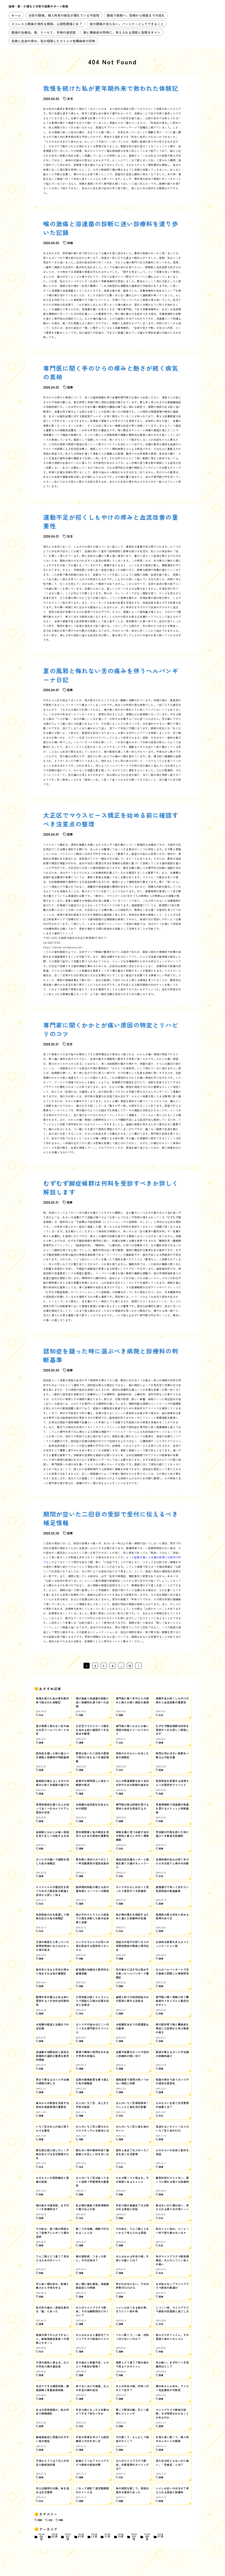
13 (129, 1665)
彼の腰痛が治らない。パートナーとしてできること (127, 23)
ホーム (16, 15)
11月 (107, 2536)
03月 (54, 2536)
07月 (160, 2536)
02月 (68, 2537)
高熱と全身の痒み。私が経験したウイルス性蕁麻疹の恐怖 (53, 41)
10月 (120, 2536)
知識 (61, 2520)
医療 (40, 2520)
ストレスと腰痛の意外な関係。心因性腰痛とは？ (46, 23)
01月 (81, 2536)
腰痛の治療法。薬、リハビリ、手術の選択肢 (43, 32)
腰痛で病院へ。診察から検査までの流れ (136, 15)
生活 (50, 2520)
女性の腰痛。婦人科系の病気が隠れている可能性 (63, 15)
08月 (147, 2537)
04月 (41, 2537)
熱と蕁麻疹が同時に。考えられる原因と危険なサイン (122, 32)
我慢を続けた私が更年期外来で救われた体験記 (110, 88)
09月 (134, 2537)
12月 (94, 2536)
